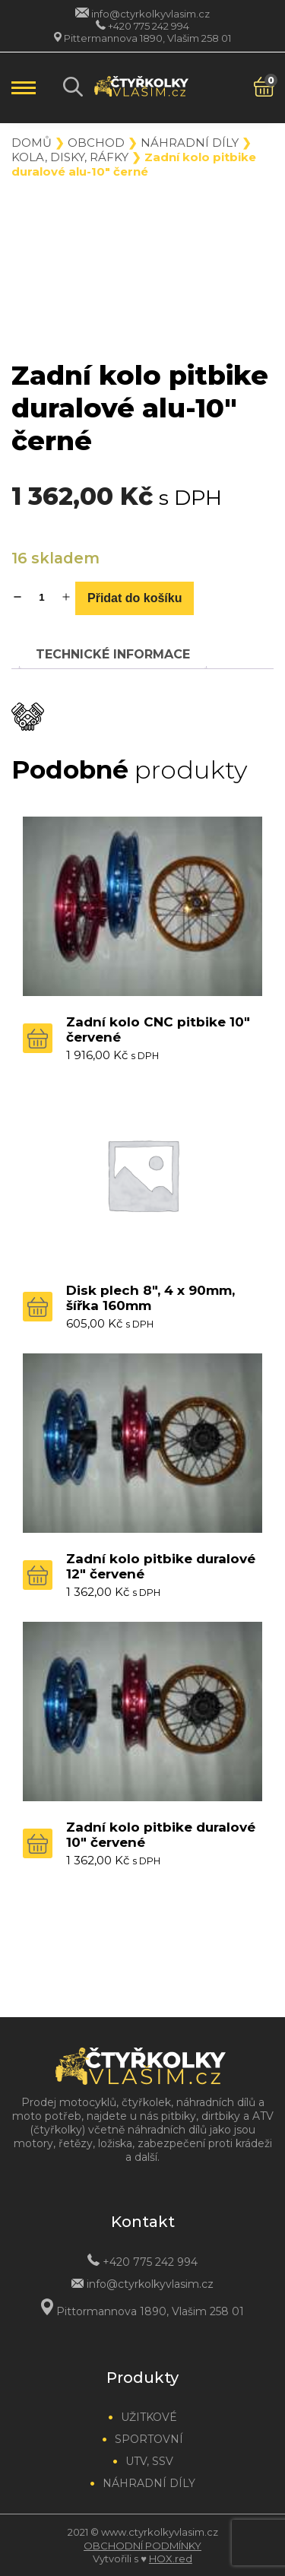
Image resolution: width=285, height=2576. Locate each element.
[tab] (113, 654)
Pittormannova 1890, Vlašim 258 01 (150, 2311)
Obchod (96, 142)
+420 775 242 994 (148, 26)
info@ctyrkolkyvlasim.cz (150, 14)
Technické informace (113, 654)
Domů (31, 142)
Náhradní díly (190, 142)
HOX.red (170, 2558)
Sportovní (149, 2439)
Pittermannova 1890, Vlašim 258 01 (147, 38)
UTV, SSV (149, 2461)
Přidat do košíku (134, 598)
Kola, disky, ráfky (69, 157)
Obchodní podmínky (142, 2546)
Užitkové (149, 2417)
